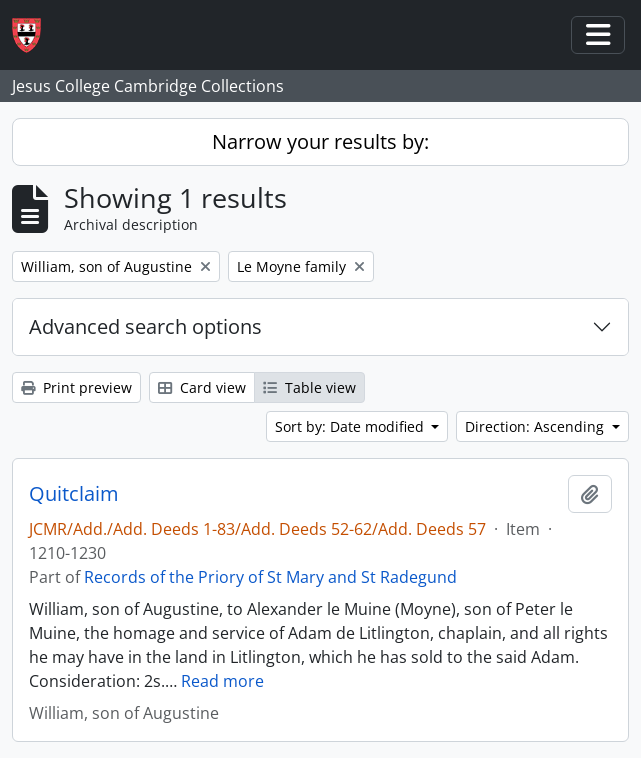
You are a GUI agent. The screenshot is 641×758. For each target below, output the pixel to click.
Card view (202, 387)
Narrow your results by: (320, 141)
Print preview (76, 387)
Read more (222, 681)
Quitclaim (74, 494)
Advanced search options (145, 326)
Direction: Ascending (536, 426)
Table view (309, 387)
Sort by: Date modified (351, 426)
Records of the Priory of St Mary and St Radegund (270, 577)
